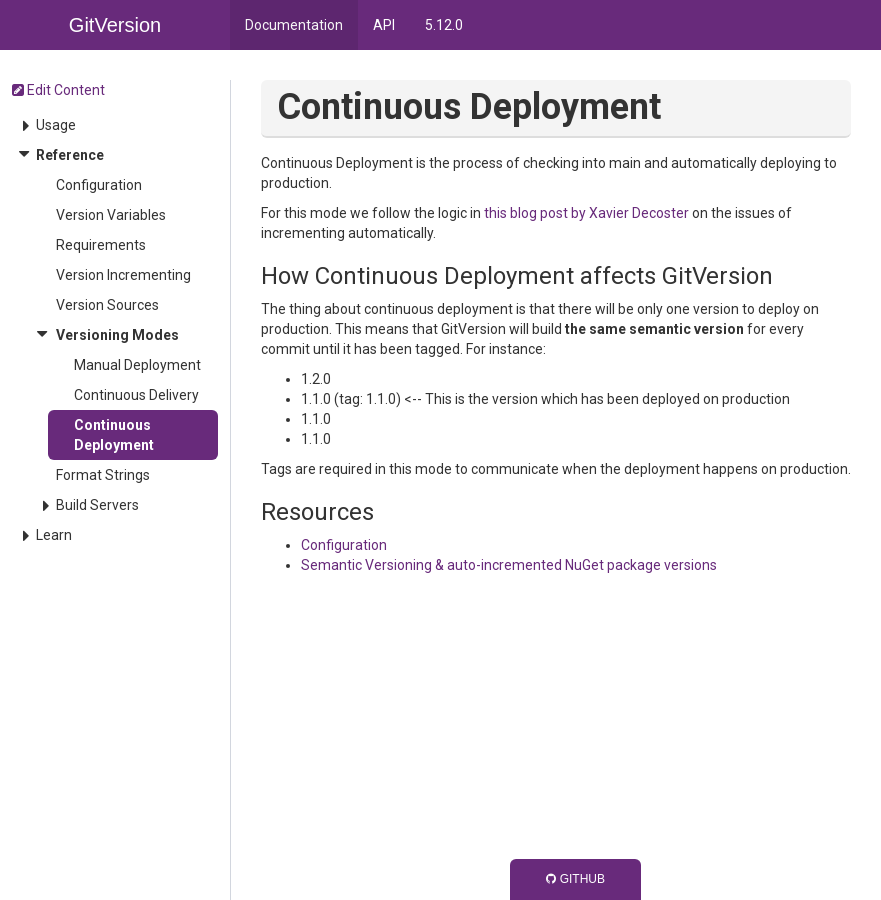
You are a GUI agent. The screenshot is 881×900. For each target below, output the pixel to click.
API (384, 25)
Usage (56, 125)
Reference (70, 155)
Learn (54, 535)
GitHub (575, 879)
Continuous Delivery (136, 395)
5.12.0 (444, 25)
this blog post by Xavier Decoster (586, 213)
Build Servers (97, 505)
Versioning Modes (117, 335)
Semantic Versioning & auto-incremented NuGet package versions (509, 565)
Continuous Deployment (114, 435)
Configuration (99, 185)
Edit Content (58, 90)
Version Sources (107, 305)
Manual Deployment (137, 365)
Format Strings (103, 475)
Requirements (101, 245)
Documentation (294, 25)
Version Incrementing (123, 275)
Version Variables (111, 215)
